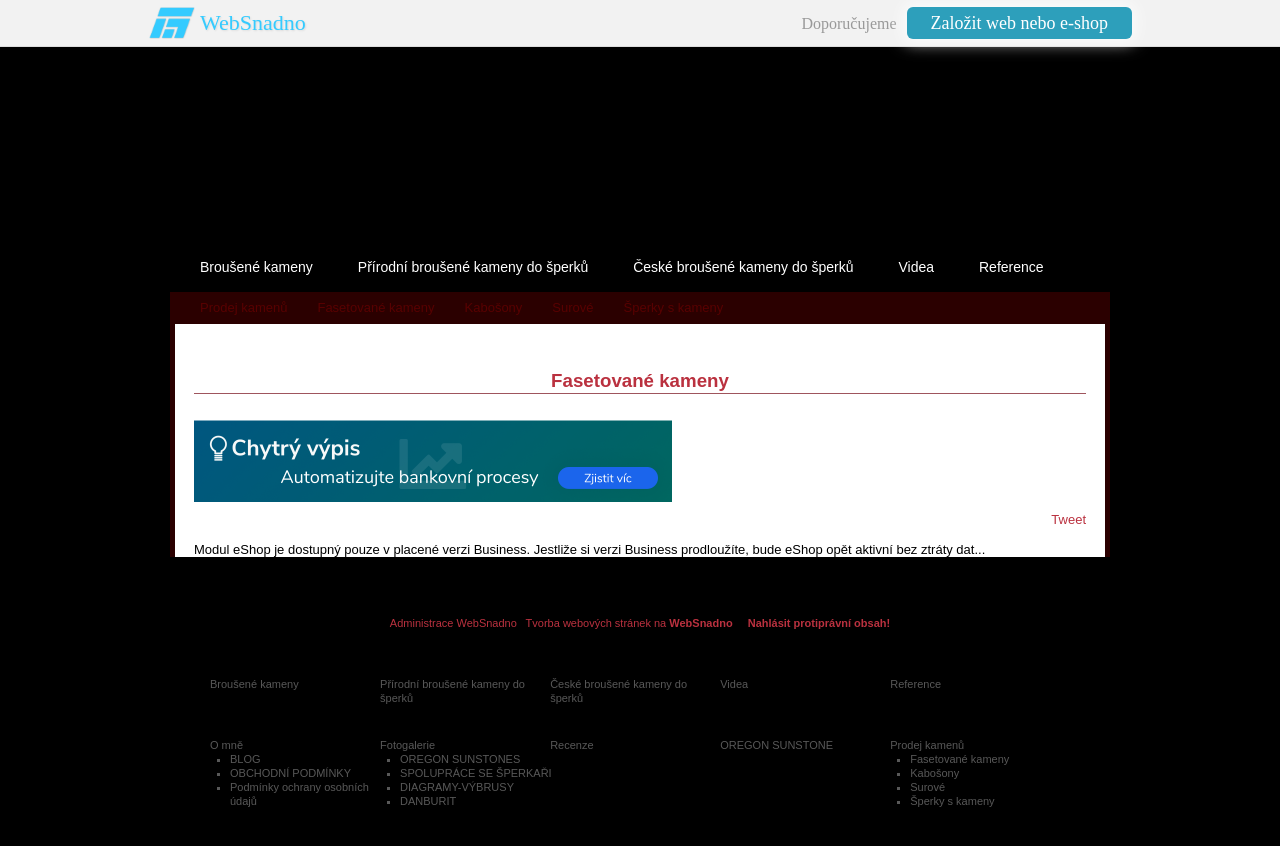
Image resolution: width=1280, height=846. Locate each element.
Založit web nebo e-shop (1019, 23)
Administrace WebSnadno (453, 623)
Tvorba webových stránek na (629, 623)
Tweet (1068, 519)
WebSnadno (253, 22)
